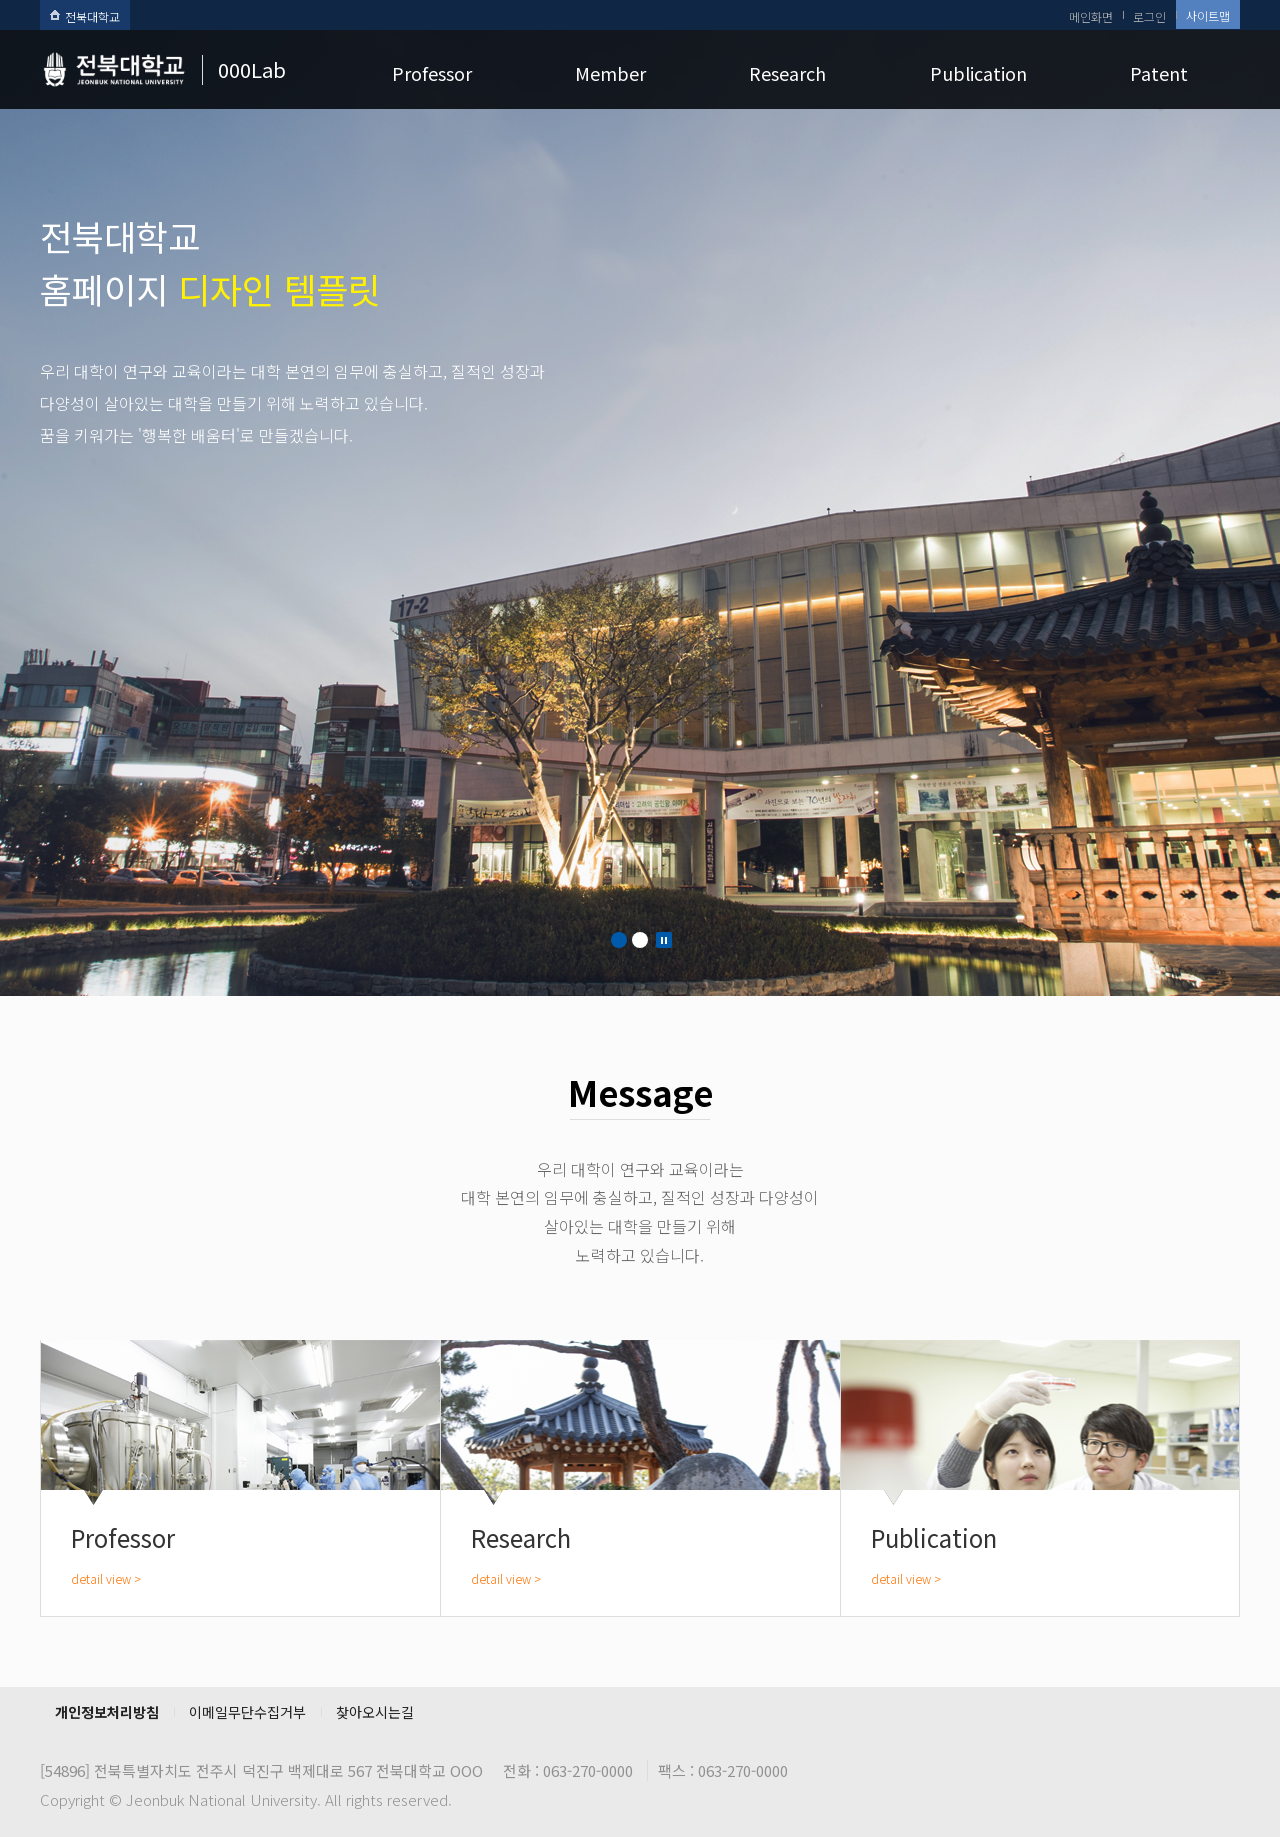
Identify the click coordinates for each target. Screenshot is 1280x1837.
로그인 (1149, 16)
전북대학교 (85, 16)
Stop (664, 940)
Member (610, 73)
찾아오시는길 (375, 1712)
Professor (432, 73)
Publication (978, 73)
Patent (1159, 73)
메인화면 (1091, 16)
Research (787, 73)
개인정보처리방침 (107, 1712)
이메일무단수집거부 (247, 1712)
